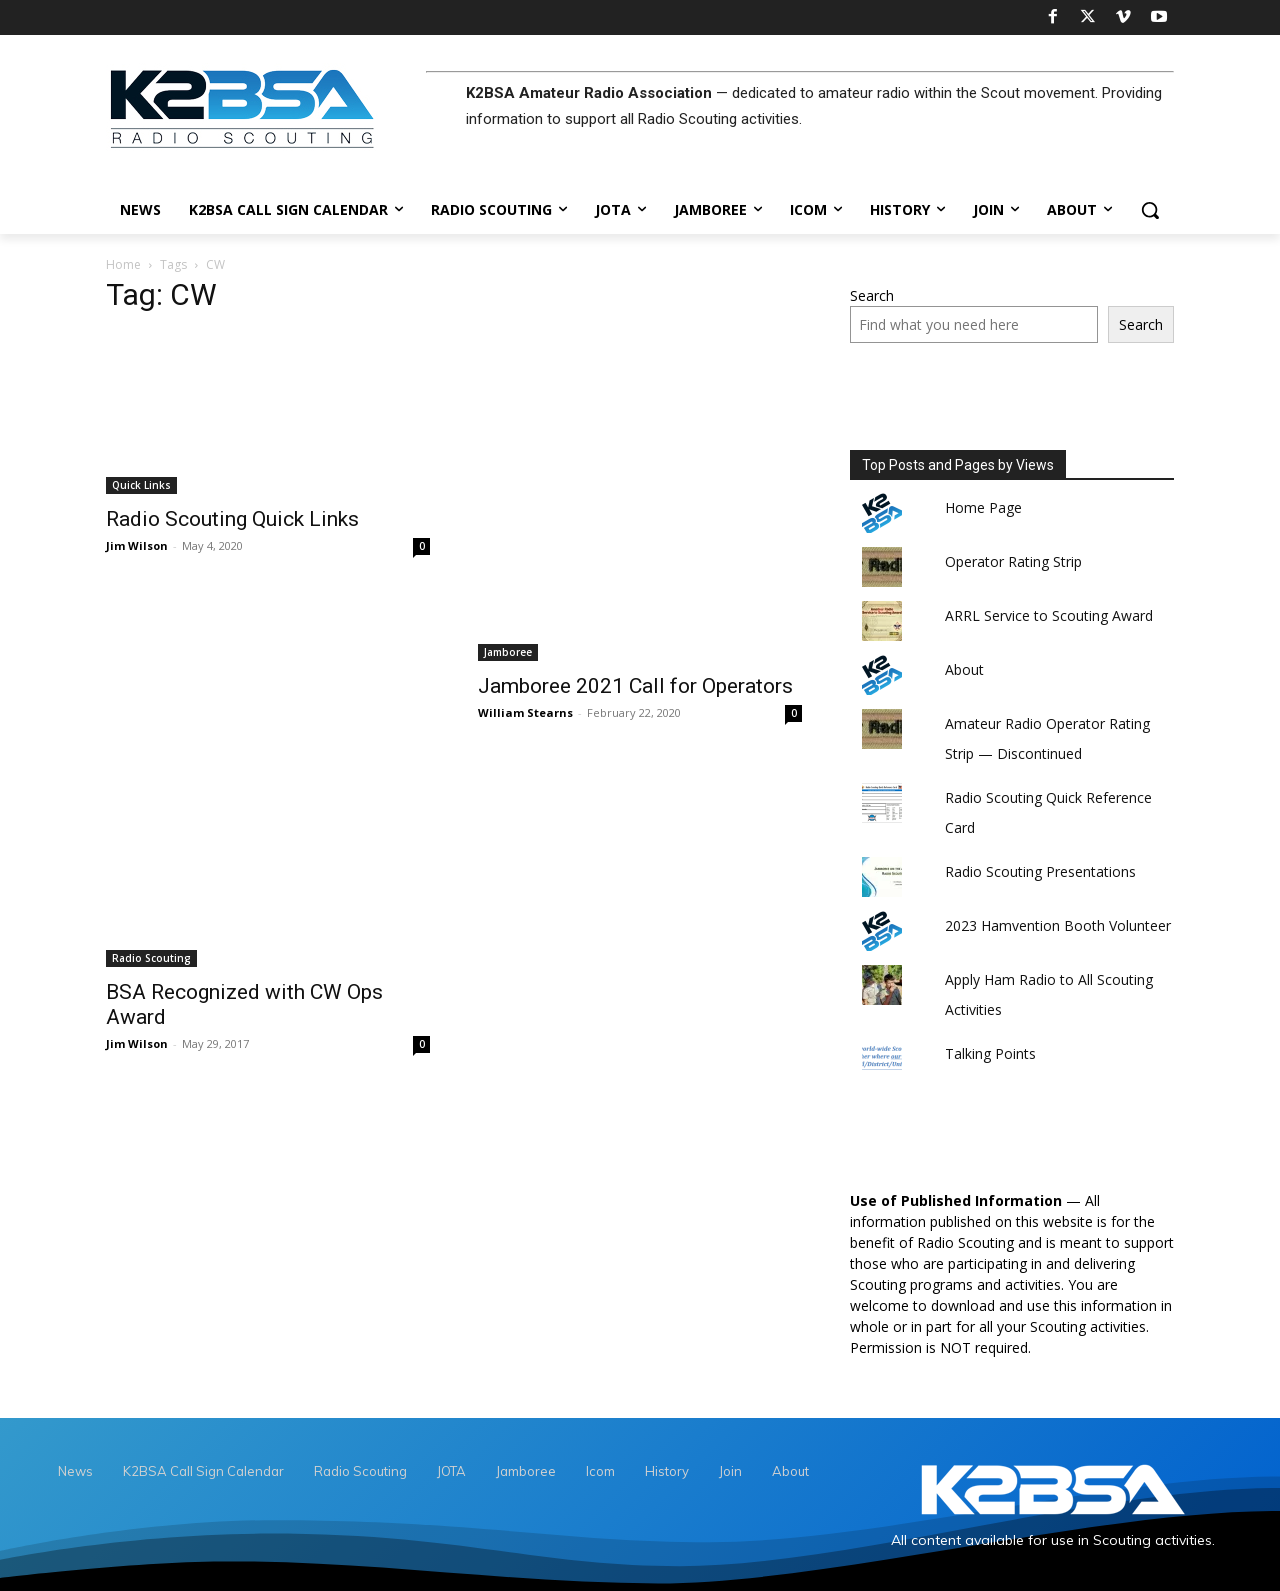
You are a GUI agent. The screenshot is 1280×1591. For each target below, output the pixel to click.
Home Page (983, 507)
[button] (1150, 210)
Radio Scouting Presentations (1040, 871)
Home (123, 264)
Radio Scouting (151, 958)
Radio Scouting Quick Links (232, 519)
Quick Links (141, 485)
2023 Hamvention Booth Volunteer (1058, 925)
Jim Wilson (137, 545)
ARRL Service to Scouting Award (1049, 615)
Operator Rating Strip (1013, 561)
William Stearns (525, 712)
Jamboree (508, 652)
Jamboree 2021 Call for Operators (635, 686)
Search (872, 295)
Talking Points (990, 1053)
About (964, 669)
